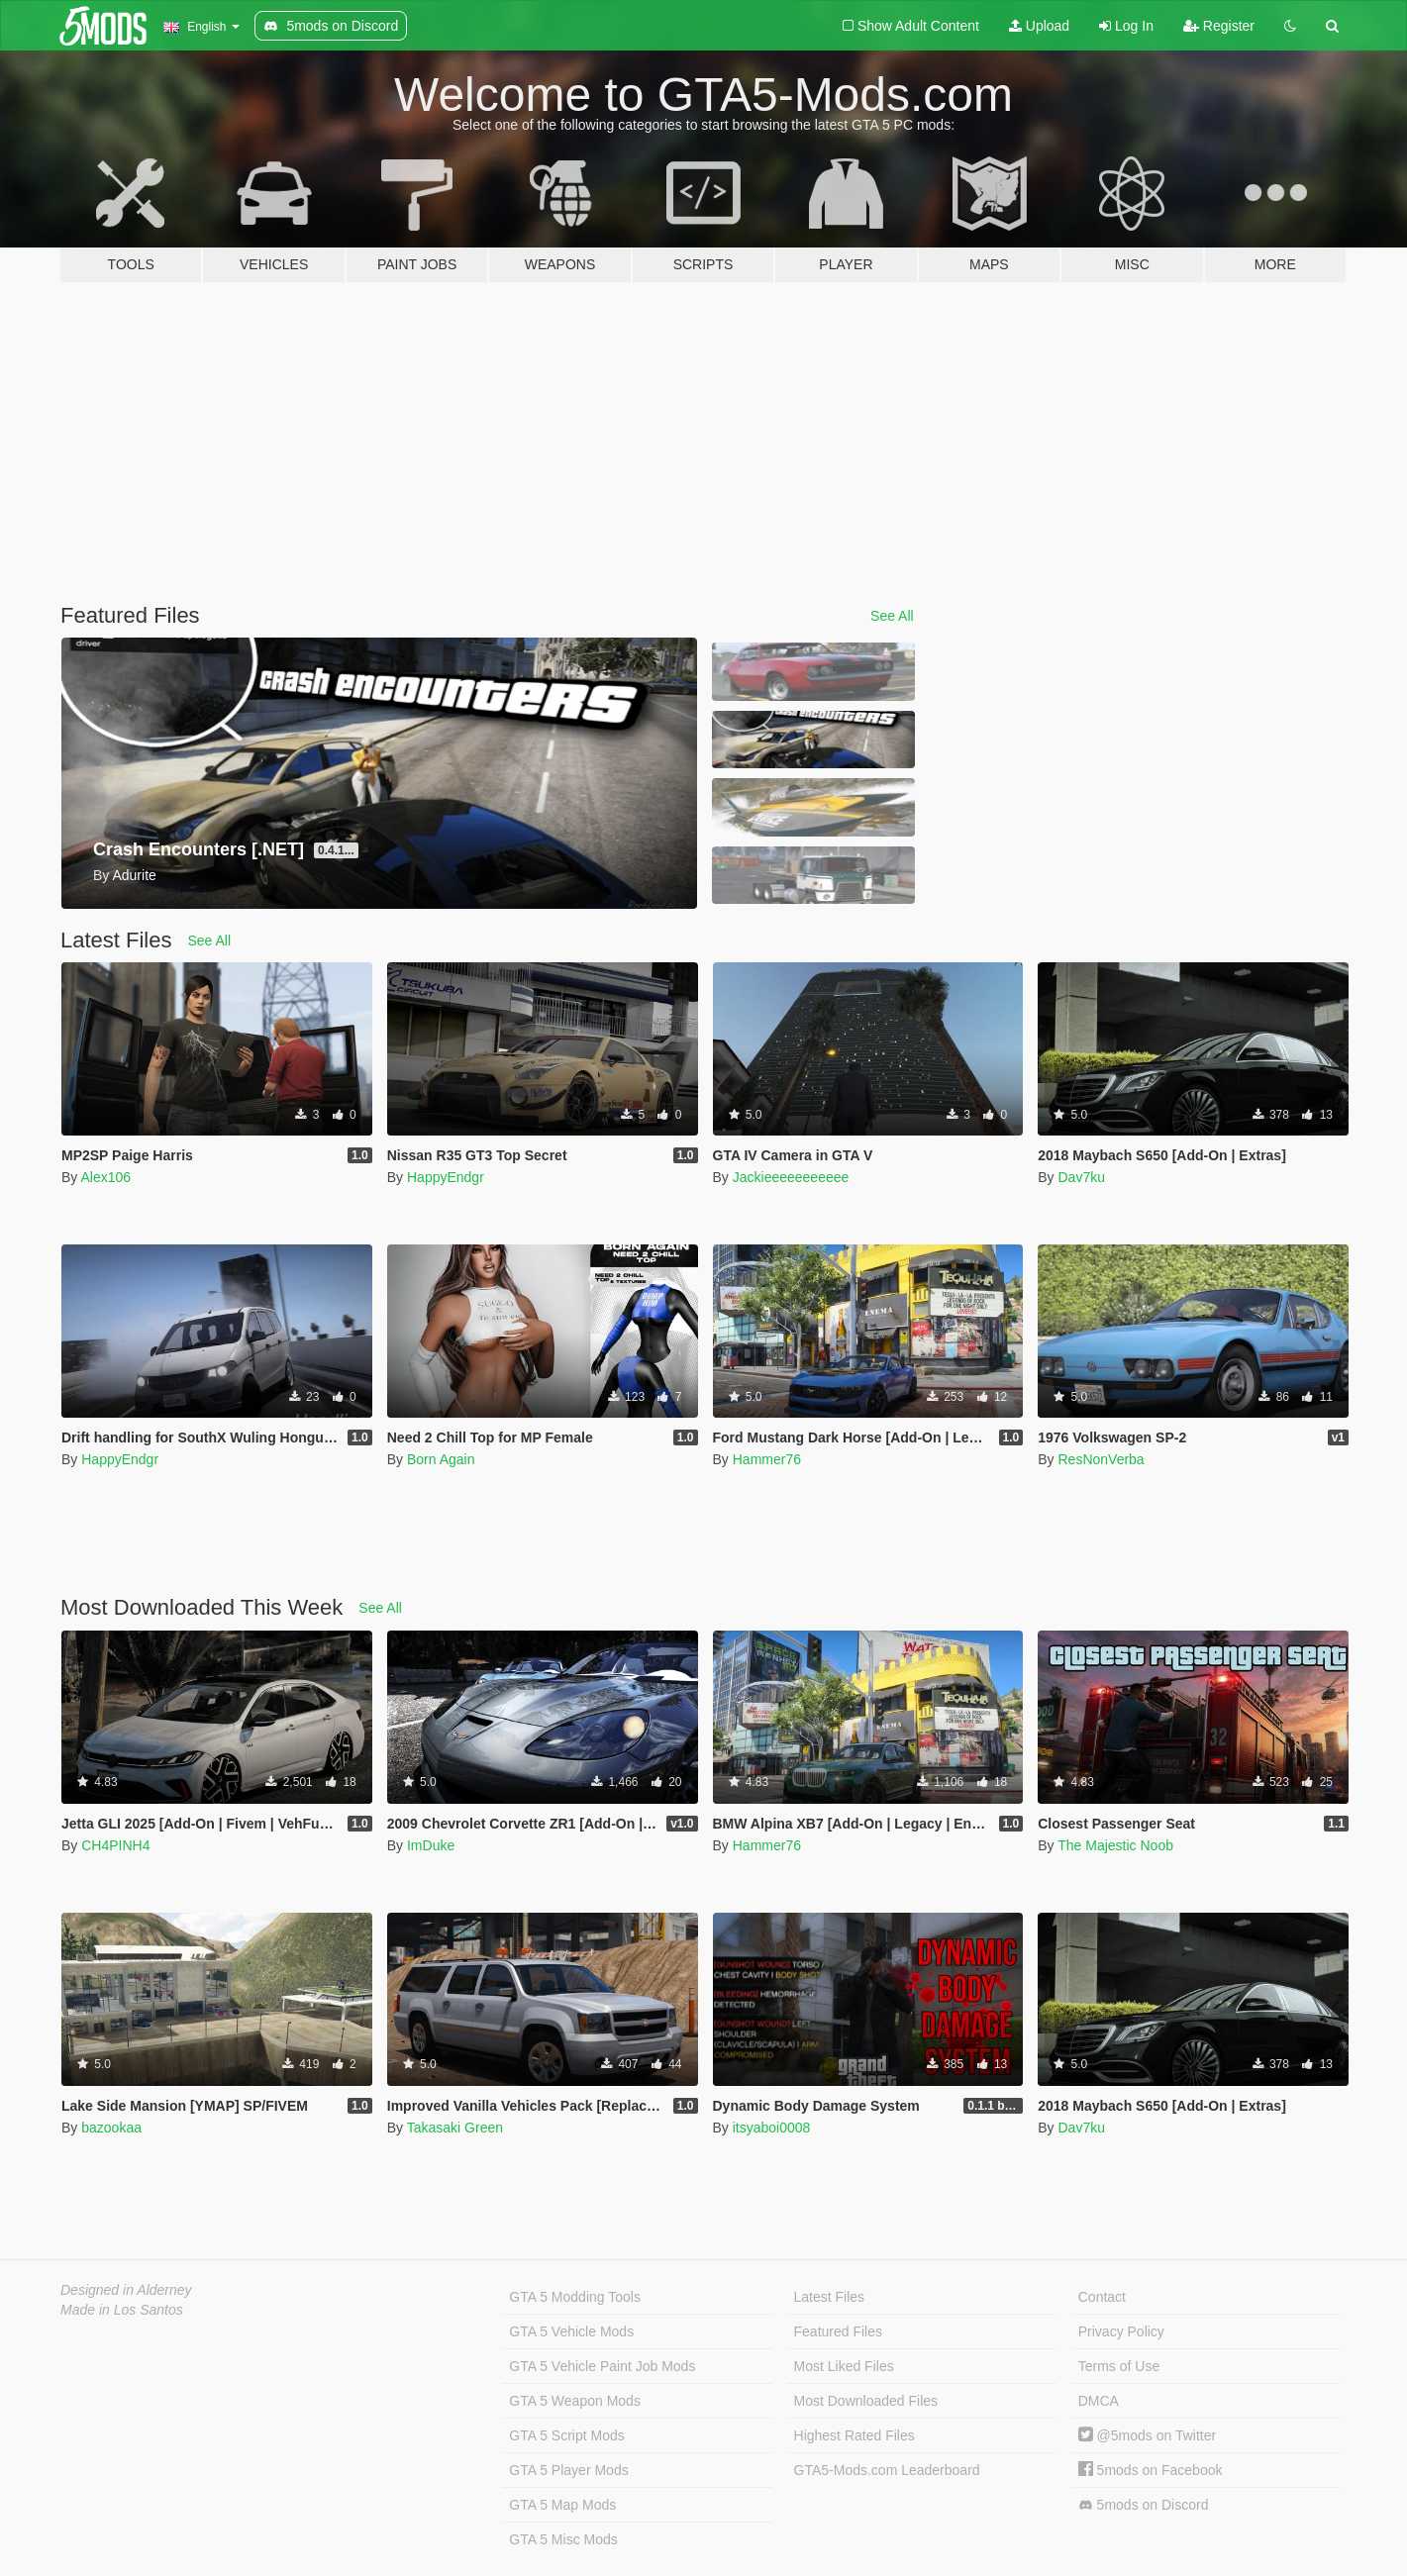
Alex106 (105, 1177)
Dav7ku (1080, 1177)
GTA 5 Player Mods (568, 2470)
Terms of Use (1118, 2366)
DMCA (1098, 2401)
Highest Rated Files (854, 2435)
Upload (1039, 26)
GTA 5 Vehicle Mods (571, 2331)
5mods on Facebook (1150, 2470)
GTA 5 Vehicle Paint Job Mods (602, 2366)
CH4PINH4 (115, 1845)
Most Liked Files (844, 2366)
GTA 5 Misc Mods (563, 2539)
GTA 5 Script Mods (566, 2435)
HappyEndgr (445, 1177)
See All (892, 616)
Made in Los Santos (121, 2310)
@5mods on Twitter (1147, 2435)
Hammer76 (767, 1459)
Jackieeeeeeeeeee (791, 1177)
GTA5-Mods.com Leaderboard (887, 2470)
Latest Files (829, 2297)
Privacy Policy (1121, 2331)
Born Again (441, 1459)
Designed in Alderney (126, 2290)
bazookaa (111, 2127)
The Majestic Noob (1115, 1845)
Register (1219, 26)
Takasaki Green (455, 2127)
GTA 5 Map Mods (562, 2505)
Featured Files (838, 2331)
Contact (1102, 2297)
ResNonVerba (1100, 1459)
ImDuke (430, 1845)
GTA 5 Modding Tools (575, 2297)
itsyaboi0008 (772, 2127)
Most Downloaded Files (866, 2401)
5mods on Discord (1143, 2505)
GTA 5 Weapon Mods (575, 2401)
